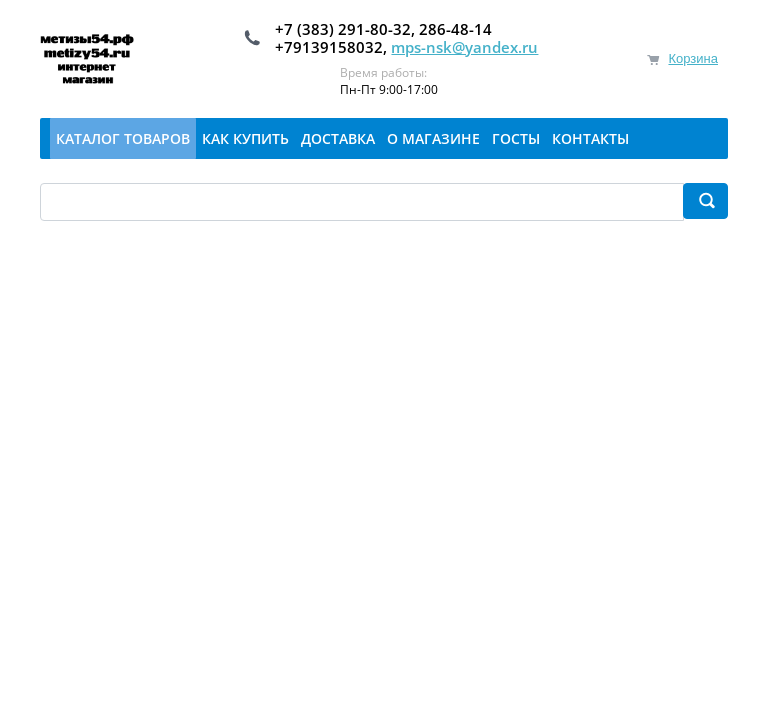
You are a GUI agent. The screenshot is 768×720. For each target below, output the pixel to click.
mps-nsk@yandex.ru (464, 47)
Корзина (693, 58)
